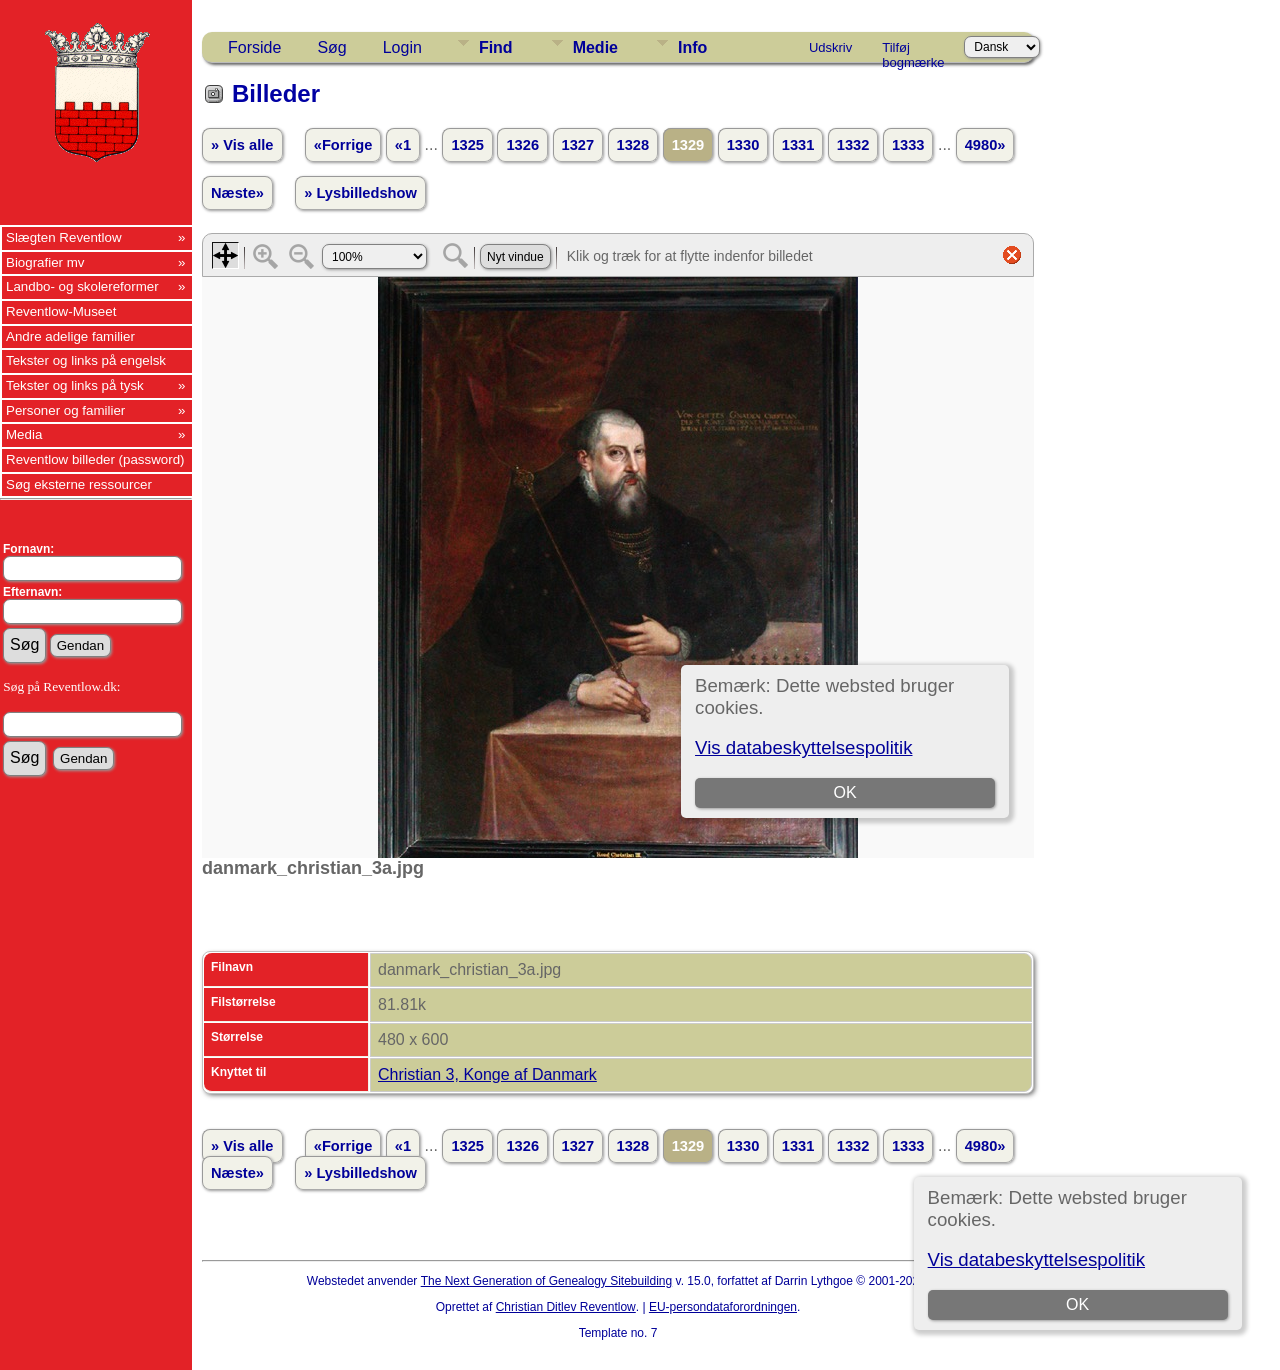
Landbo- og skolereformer (82, 286)
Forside (254, 47)
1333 (908, 145)
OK (1077, 1304)
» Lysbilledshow (360, 193)
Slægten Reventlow (64, 237)
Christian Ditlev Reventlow (566, 1307)
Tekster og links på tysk (75, 385)
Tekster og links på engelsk (86, 360)
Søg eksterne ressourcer (79, 484)
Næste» (237, 193)
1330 (743, 145)
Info (692, 47)
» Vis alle (242, 145)
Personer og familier (65, 410)
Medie (595, 47)
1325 (467, 145)
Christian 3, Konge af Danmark (487, 1074)
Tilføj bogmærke (913, 51)
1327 (578, 145)
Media (24, 434)
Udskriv (830, 47)
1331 (798, 145)
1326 (522, 145)
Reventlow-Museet (61, 311)
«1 (403, 145)
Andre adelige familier (70, 336)
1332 (853, 145)
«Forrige (343, 145)
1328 (633, 145)
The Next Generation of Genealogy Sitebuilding (547, 1281)
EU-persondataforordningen (723, 1307)
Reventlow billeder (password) (95, 459)
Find (496, 47)
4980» (985, 145)
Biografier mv (45, 262)
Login (402, 47)
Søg (331, 47)
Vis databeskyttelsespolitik (1036, 1259)
